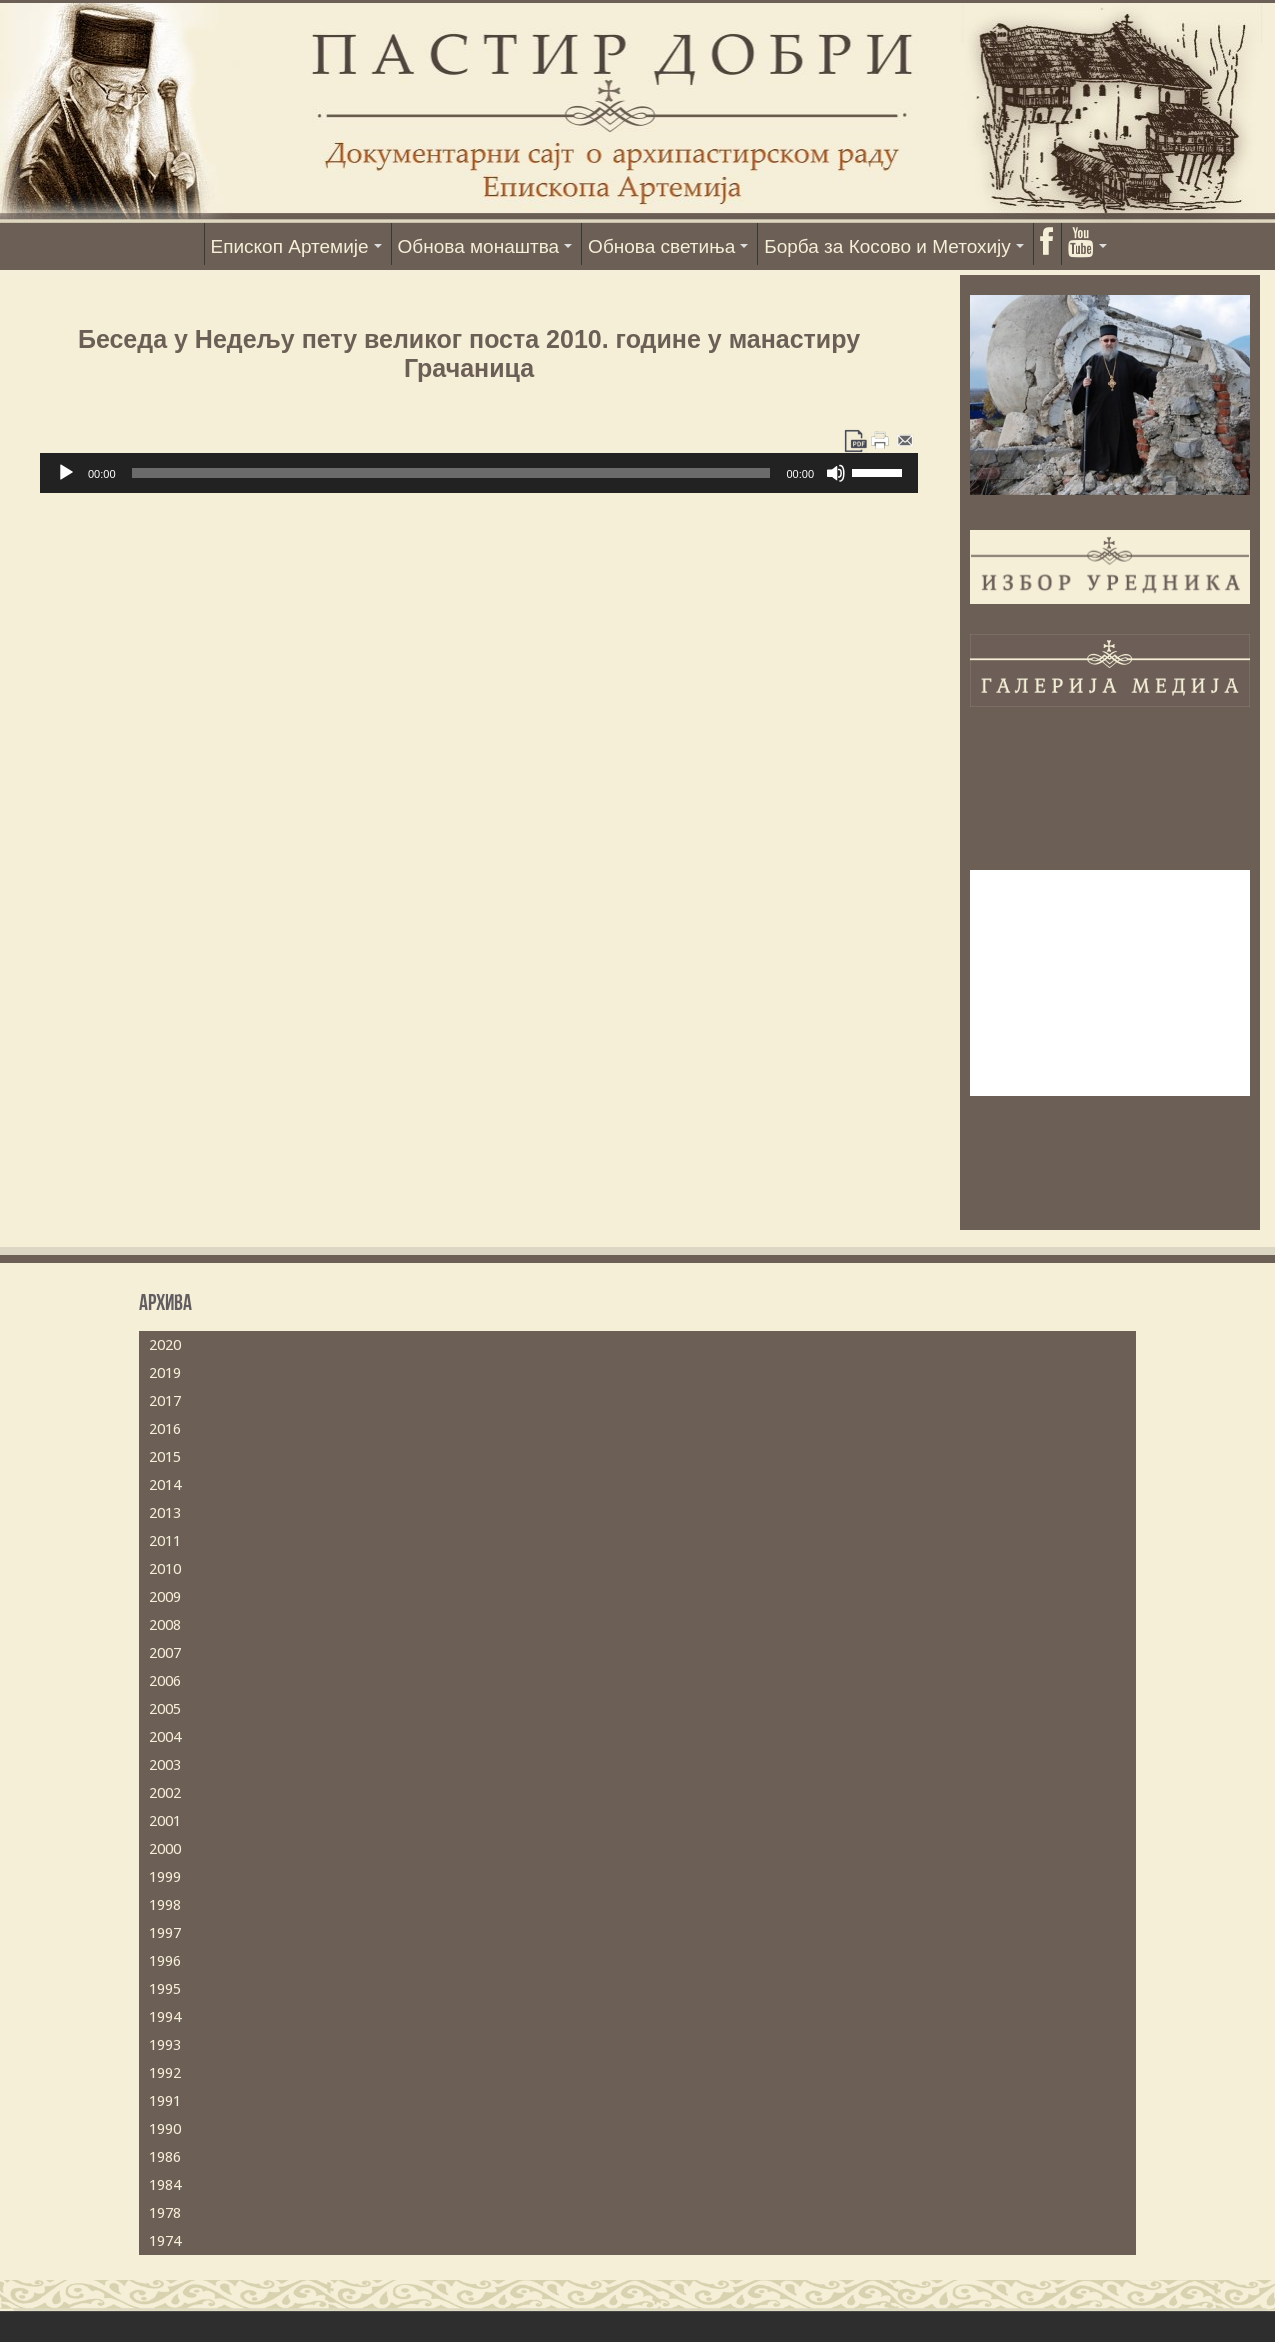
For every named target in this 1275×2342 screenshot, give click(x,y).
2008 (165, 1625)
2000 (165, 1849)
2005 (165, 1709)
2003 (165, 1765)
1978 (165, 2213)
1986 (165, 2157)
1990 (165, 2129)
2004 (165, 1737)
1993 (165, 2045)
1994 (165, 2017)
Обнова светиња (661, 246)
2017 (165, 1401)
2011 (165, 1541)
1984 (165, 2185)
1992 (165, 2073)
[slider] (451, 473)
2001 (165, 1821)
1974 (165, 2241)
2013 (165, 1513)
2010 (165, 1569)
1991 (165, 2101)
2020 (165, 1345)
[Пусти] (66, 473)
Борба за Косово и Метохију (887, 246)
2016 (165, 1429)
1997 (165, 1933)
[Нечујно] (836, 473)
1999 (165, 1877)
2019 (165, 1373)
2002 (165, 1793)
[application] (479, 473)
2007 (165, 1653)
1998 (165, 1905)
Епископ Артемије (290, 246)
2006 (165, 1681)
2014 (165, 1485)
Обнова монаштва (479, 246)
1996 (165, 1961)
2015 (165, 1457)
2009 (165, 1597)
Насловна (176, 244)
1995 (165, 1989)
